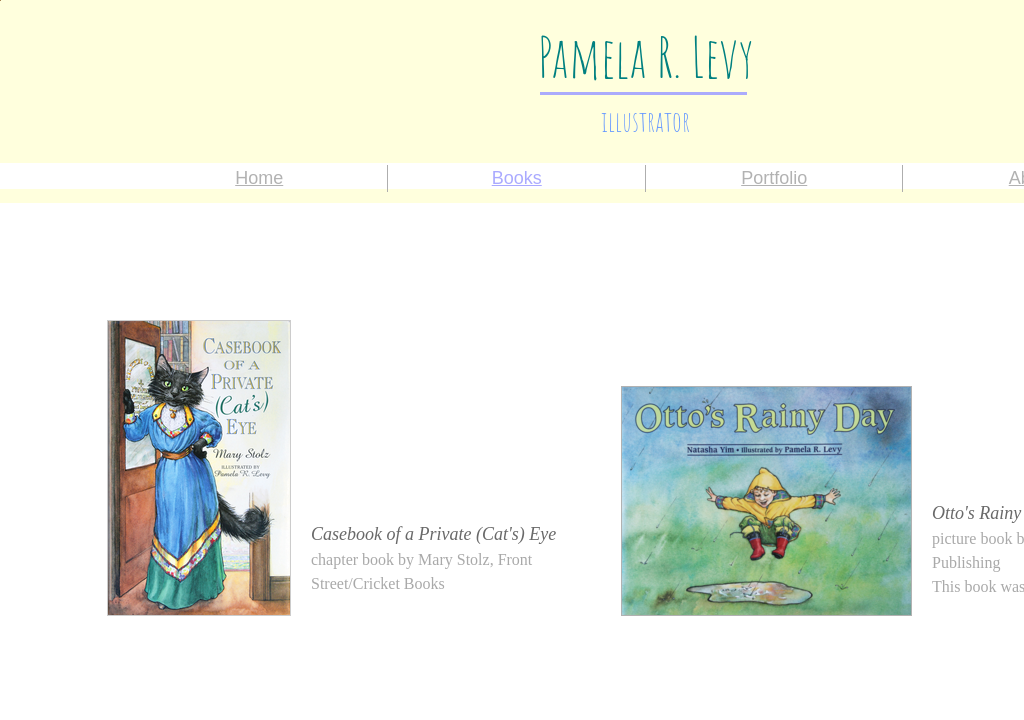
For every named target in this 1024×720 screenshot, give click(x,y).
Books (517, 178)
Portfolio (774, 178)
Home (259, 178)
